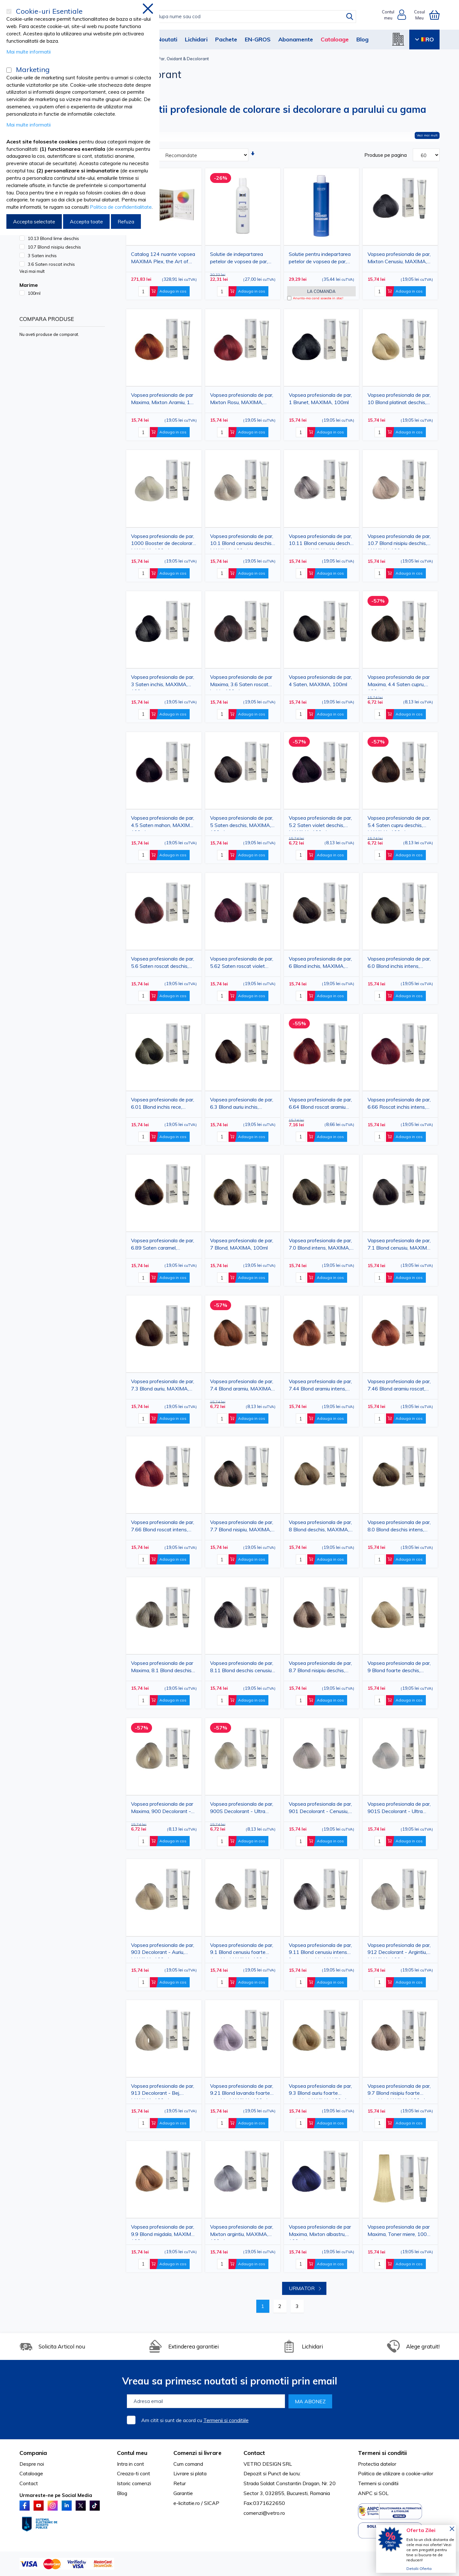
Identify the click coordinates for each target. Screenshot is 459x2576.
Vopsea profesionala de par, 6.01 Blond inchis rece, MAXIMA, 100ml (162, 1104)
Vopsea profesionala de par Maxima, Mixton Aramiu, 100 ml (163, 400)
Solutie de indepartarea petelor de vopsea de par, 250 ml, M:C (239, 259)
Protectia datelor (377, 2464)
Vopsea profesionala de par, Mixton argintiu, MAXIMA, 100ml (241, 2232)
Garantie (183, 2493)
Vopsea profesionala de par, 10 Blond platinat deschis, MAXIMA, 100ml (399, 400)
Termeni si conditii (378, 2483)
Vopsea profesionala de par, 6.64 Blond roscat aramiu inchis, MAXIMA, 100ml (320, 1104)
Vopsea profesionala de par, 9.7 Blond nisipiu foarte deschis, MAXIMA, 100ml (399, 2091)
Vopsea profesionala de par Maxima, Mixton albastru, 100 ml (320, 2232)
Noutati (167, 39)
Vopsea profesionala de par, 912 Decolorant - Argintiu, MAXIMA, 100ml (399, 1950)
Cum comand (188, 2464)
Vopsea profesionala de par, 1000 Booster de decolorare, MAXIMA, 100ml (163, 541)
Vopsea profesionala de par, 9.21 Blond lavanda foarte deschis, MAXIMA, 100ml (241, 2091)
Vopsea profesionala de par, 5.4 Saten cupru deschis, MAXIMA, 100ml (399, 823)
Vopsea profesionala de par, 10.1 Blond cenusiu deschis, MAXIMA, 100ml (241, 541)
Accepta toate (86, 221)
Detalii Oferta (419, 2568)
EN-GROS (258, 39)
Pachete (226, 39)
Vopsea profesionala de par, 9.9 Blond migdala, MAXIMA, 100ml (163, 2232)
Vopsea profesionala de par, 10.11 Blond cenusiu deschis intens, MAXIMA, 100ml (321, 541)
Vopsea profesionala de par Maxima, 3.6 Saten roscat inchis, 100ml (241, 682)
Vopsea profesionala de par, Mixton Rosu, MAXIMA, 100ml (241, 400)
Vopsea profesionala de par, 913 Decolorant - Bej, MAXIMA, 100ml (162, 2091)
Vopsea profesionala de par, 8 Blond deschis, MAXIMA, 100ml (320, 1527)
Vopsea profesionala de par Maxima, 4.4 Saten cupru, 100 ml (399, 682)
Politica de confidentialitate (121, 207)
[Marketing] (8, 70)
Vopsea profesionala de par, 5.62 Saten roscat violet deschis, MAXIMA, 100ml (241, 963)
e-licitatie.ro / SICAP (196, 2503)
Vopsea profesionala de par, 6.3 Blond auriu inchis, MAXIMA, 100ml (241, 1104)
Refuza (126, 221)
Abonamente (295, 39)
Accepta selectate (34, 221)
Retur (179, 2483)
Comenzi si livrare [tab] (197, 2452)
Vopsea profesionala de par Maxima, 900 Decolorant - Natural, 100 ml (162, 1809)
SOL (384, 2493)
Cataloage (335, 39)
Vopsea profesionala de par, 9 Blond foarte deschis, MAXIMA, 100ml (399, 1668)
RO (424, 39)
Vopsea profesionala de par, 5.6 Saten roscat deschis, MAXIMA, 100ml (162, 963)
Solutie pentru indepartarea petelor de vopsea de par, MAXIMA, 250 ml (320, 259)
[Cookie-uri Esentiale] (8, 11)
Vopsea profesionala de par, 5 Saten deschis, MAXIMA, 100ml (241, 823)
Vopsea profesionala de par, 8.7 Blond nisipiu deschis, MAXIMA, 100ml (320, 1668)
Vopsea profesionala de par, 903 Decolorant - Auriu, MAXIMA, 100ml (162, 1950)
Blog (362, 39)
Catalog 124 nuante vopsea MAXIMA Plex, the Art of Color (163, 259)
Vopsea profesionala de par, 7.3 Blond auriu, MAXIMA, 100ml (162, 1386)
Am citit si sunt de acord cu (195, 2420)
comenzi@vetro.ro (264, 2513)
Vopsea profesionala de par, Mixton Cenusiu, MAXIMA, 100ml (399, 259)
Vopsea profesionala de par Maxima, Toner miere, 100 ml (399, 2232)
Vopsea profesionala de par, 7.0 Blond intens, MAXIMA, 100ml (320, 1245)
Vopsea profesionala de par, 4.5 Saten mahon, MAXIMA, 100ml (162, 823)
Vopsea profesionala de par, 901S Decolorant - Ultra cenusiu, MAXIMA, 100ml (399, 1809)
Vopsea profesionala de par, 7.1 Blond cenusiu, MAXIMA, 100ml (400, 1245)
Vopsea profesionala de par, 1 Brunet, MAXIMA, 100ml (320, 398)
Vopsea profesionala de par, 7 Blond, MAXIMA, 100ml (241, 1244)
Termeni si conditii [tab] (382, 2452)
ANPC (365, 2493)
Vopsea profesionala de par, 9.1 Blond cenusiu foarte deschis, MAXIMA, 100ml (241, 1950)
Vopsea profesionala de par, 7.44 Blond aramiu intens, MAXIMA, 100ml (320, 1386)
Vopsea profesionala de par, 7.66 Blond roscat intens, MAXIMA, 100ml (162, 1527)
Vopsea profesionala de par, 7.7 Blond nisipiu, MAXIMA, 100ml (241, 1527)
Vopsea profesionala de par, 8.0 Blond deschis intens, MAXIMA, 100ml (399, 1527)
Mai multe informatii (28, 51)
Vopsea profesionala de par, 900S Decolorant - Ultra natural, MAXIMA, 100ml (241, 1809)
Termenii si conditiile (226, 2420)
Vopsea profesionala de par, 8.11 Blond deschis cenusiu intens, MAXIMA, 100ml (241, 1668)
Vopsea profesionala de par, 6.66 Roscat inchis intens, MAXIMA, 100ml (399, 1104)
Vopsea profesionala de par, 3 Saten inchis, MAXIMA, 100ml (162, 682)
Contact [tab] (254, 2452)
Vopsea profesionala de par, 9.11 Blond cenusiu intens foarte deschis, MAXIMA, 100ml (320, 1950)
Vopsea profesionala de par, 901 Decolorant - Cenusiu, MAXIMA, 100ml (320, 1809)
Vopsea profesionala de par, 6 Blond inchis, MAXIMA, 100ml (320, 963)
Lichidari (196, 39)
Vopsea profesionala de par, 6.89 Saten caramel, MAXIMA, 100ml (162, 1245)
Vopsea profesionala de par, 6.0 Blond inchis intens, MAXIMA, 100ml (399, 963)
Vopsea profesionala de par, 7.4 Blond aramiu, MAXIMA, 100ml (241, 1386)
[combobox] (236, 16)
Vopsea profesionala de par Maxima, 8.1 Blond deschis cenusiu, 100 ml (162, 1668)
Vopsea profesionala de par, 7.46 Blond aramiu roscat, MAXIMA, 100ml (399, 1386)
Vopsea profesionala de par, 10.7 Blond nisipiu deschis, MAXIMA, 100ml (399, 541)
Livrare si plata (190, 2473)
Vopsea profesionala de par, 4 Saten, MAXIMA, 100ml (320, 680)
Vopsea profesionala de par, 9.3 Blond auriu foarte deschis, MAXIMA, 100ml (320, 2091)
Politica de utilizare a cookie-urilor (395, 2473)
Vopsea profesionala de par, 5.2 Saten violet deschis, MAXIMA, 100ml (320, 823)
